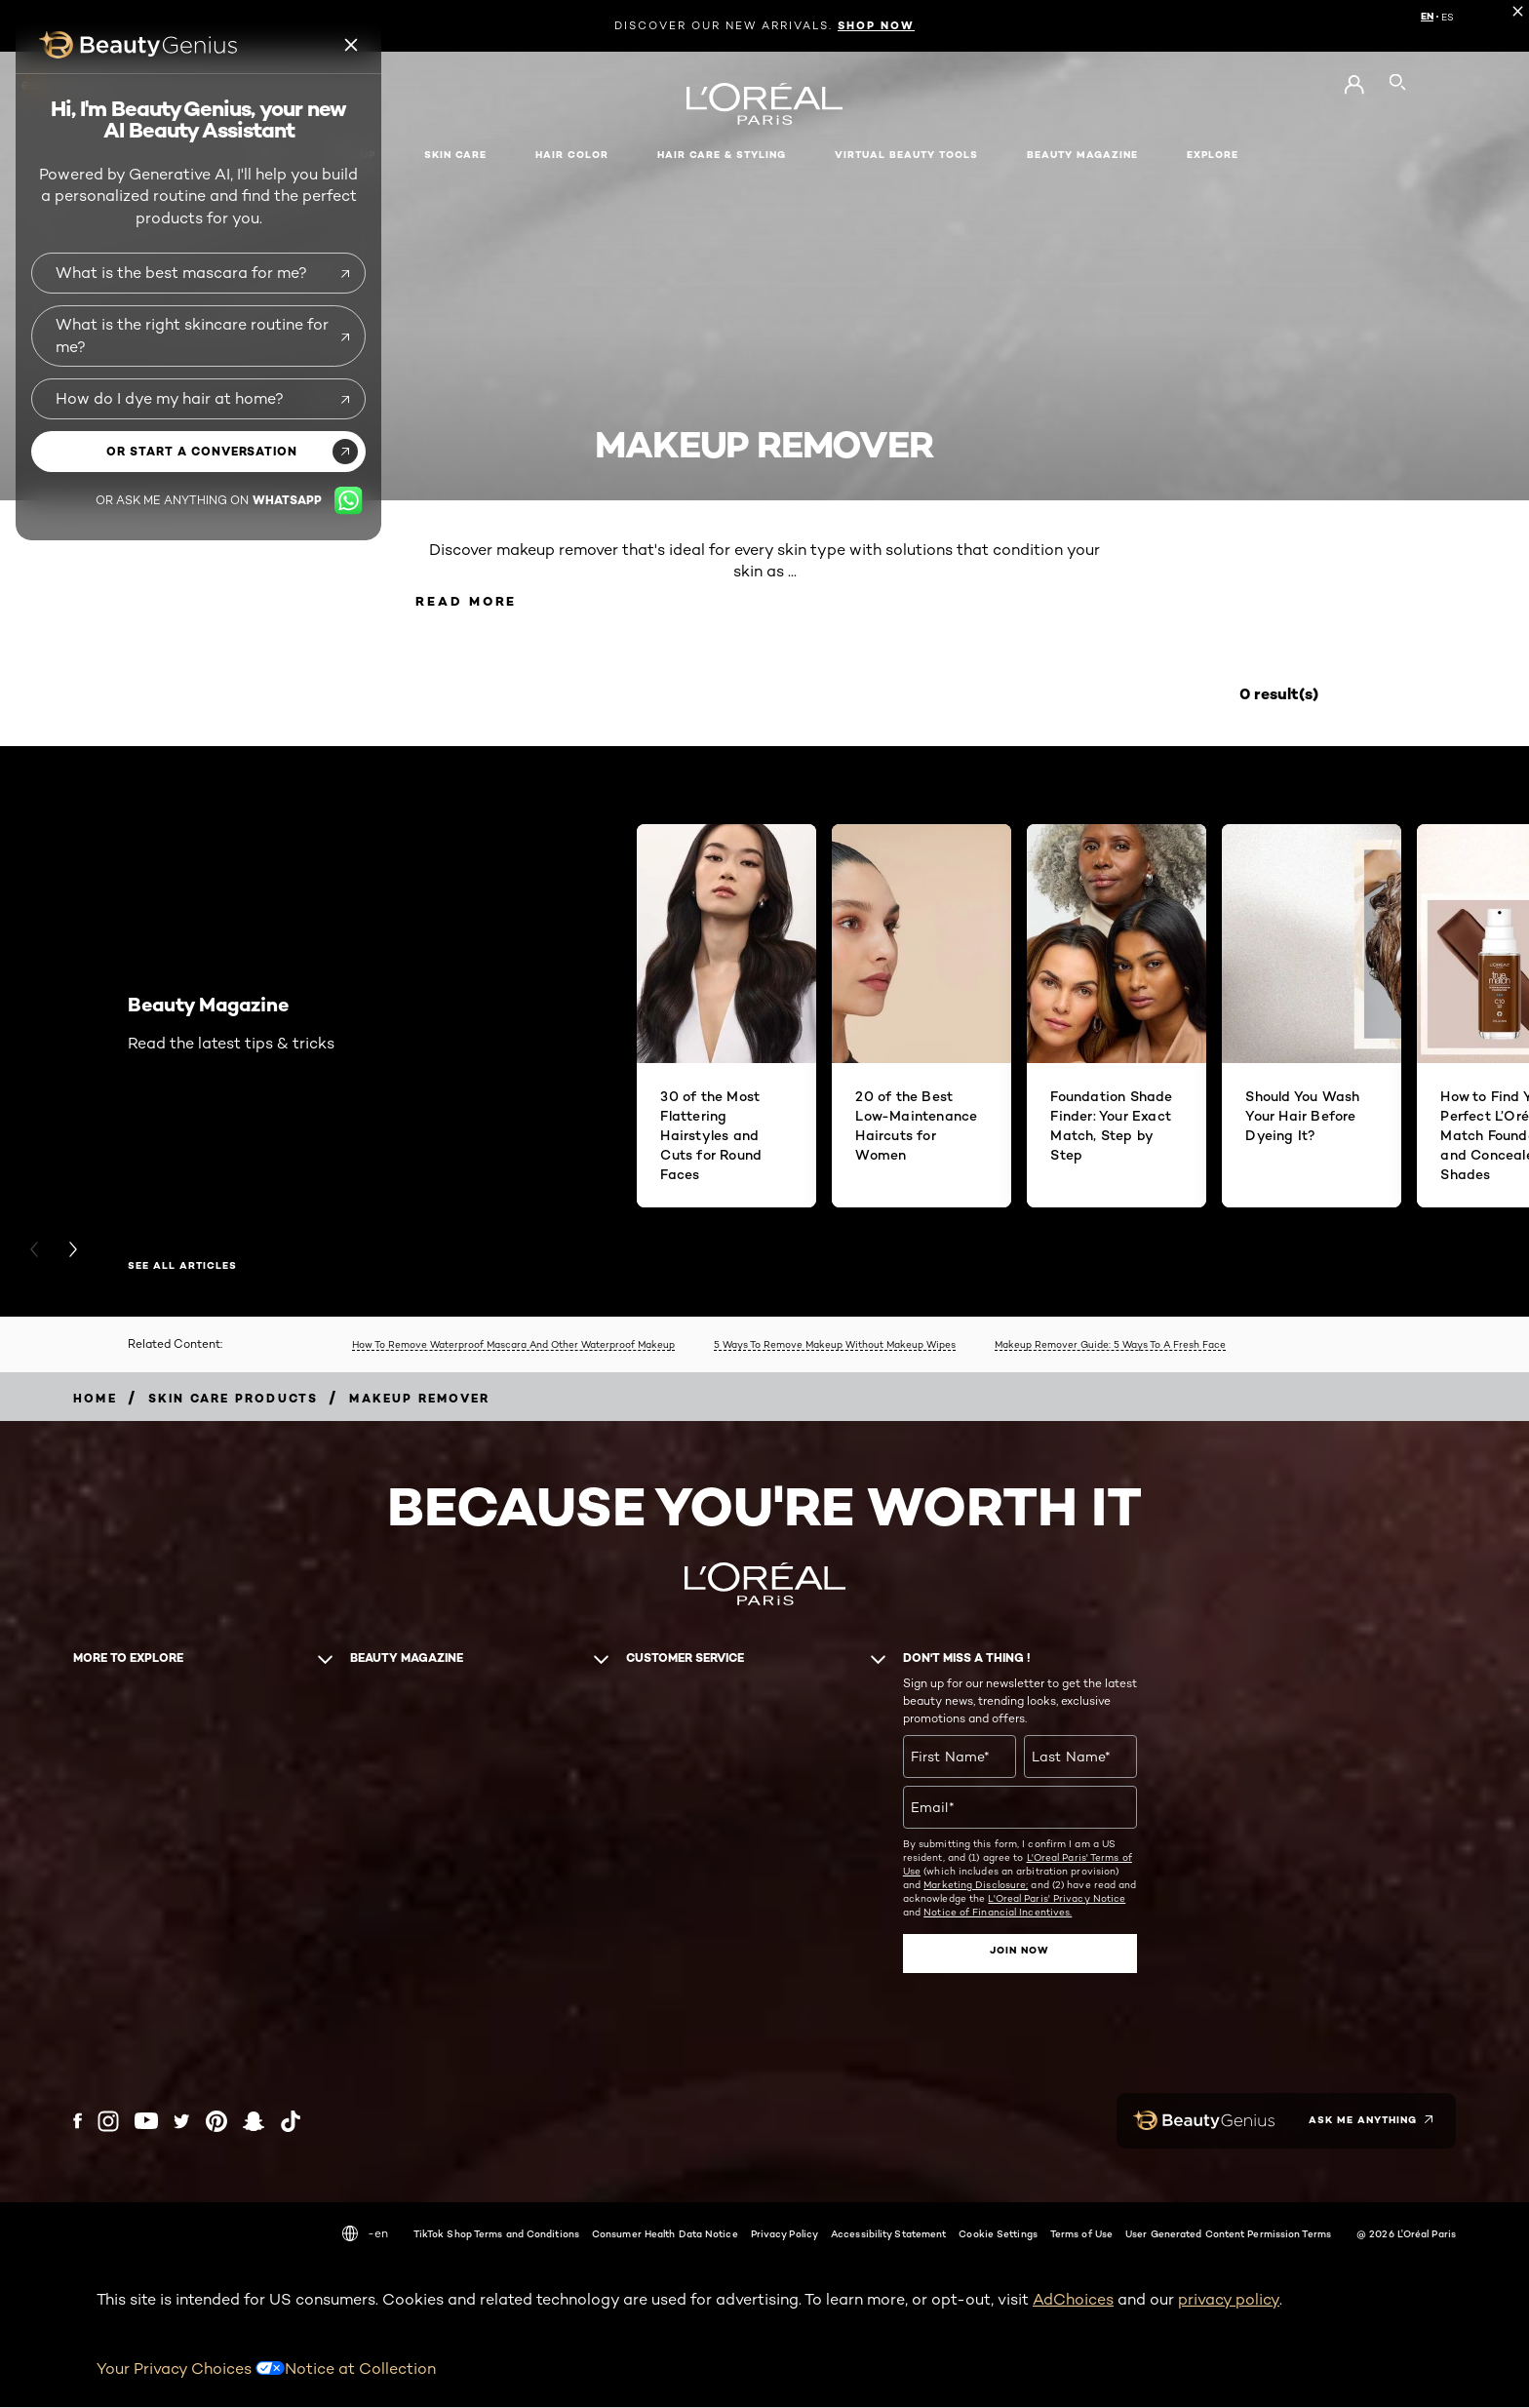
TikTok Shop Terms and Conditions (496, 2235)
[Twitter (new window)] (182, 2123)
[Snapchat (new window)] (253, 2123)
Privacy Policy (784, 2235)
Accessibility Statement (888, 2235)
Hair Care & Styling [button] (721, 154)
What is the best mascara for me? (181, 272)
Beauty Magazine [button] (1082, 154)
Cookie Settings (998, 2235)
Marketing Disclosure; (975, 1887)
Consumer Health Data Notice (665, 2235)
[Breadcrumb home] (95, 1400)
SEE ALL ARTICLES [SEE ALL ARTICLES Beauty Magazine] (182, 1269)
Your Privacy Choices (191, 2369)
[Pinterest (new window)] (216, 2123)
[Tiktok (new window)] (290, 2123)
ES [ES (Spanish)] (1447, 16)
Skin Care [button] (455, 154)
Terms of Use (1081, 2235)
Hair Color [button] (571, 154)
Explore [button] (1212, 154)
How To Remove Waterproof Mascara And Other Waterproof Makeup (513, 1347)
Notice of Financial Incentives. (997, 1914)
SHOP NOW (876, 25)
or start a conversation (201, 451)
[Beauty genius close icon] (352, 45)
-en (365, 2235)
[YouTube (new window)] (146, 2122)
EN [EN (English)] (1427, 16)
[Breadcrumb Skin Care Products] (233, 1400)
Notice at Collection (360, 2369)
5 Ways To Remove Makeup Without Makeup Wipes (835, 1347)
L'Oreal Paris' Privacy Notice (1056, 1901)
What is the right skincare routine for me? (192, 335)
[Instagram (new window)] (108, 2123)
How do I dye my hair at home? (170, 398)
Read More (476, 602)
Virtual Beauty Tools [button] (906, 154)
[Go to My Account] (1354, 85)
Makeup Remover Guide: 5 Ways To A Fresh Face (1110, 1347)
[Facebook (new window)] (77, 2122)
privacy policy (1228, 2301)
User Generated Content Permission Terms (1228, 2235)
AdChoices (1073, 2301)
